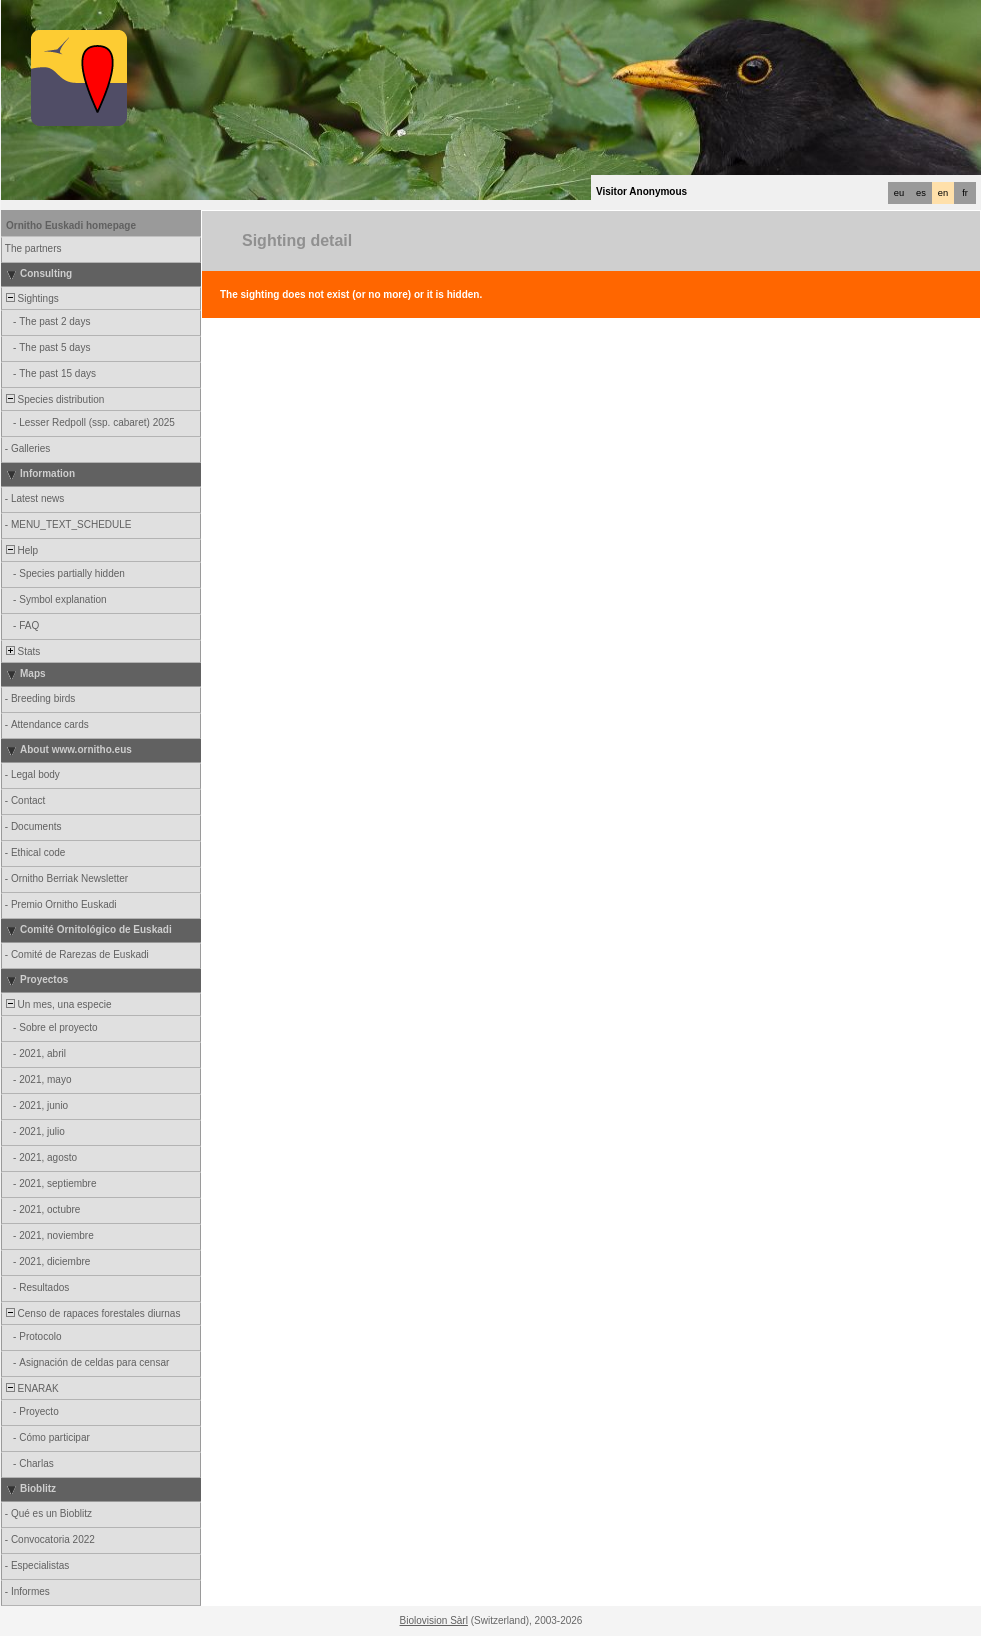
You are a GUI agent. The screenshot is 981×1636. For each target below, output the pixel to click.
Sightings (31, 298)
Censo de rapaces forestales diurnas (91, 1313)
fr (965, 193)
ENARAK (31, 1388)
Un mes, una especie (57, 1004)
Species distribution (53, 399)
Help (20, 550)
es (921, 193)
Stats (21, 651)
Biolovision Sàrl (434, 1620)
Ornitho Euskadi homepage (71, 225)
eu (899, 193)
